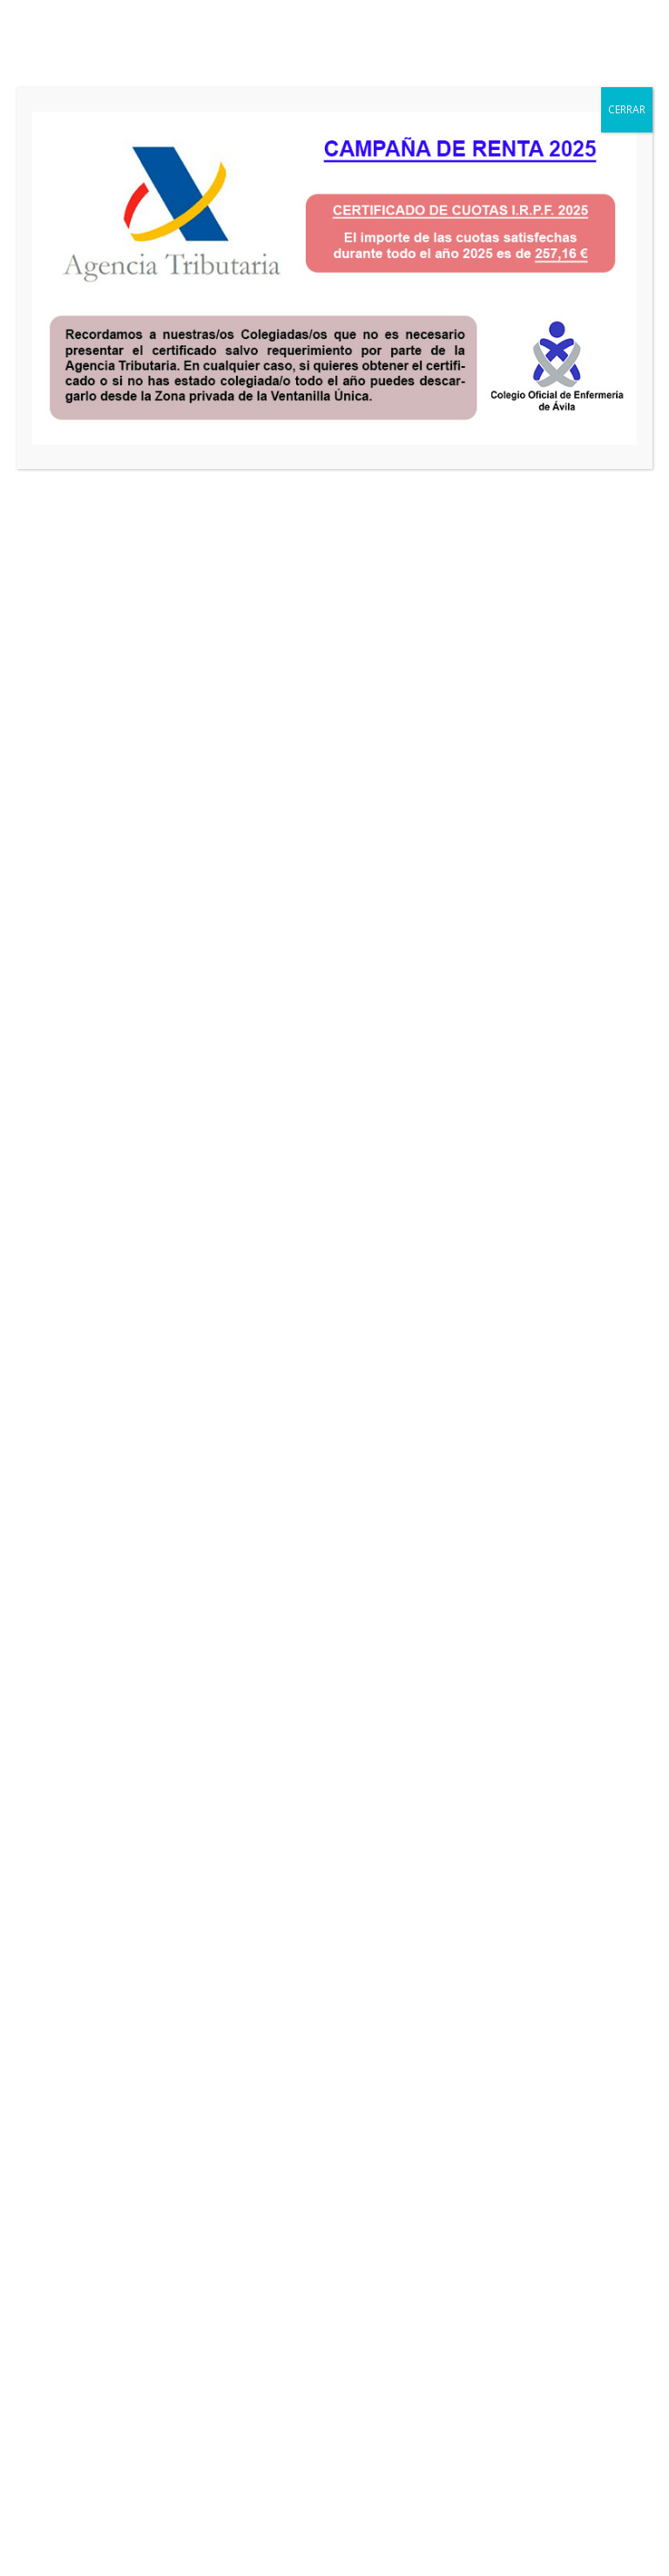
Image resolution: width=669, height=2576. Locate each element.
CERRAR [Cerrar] (626, 109)
